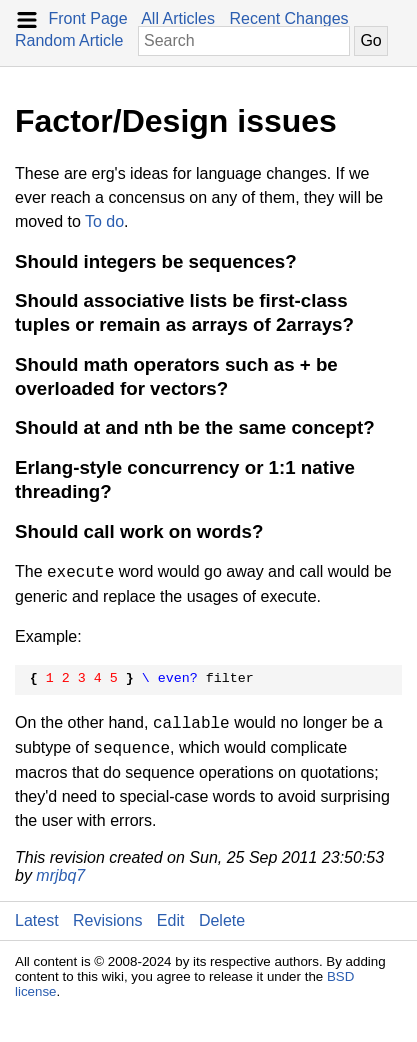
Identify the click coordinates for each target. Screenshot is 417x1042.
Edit (171, 920)
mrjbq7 (60, 875)
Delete (222, 920)
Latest (37, 920)
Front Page (87, 18)
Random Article (69, 40)
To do (104, 221)
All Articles (178, 18)
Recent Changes (288, 18)
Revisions (107, 920)
